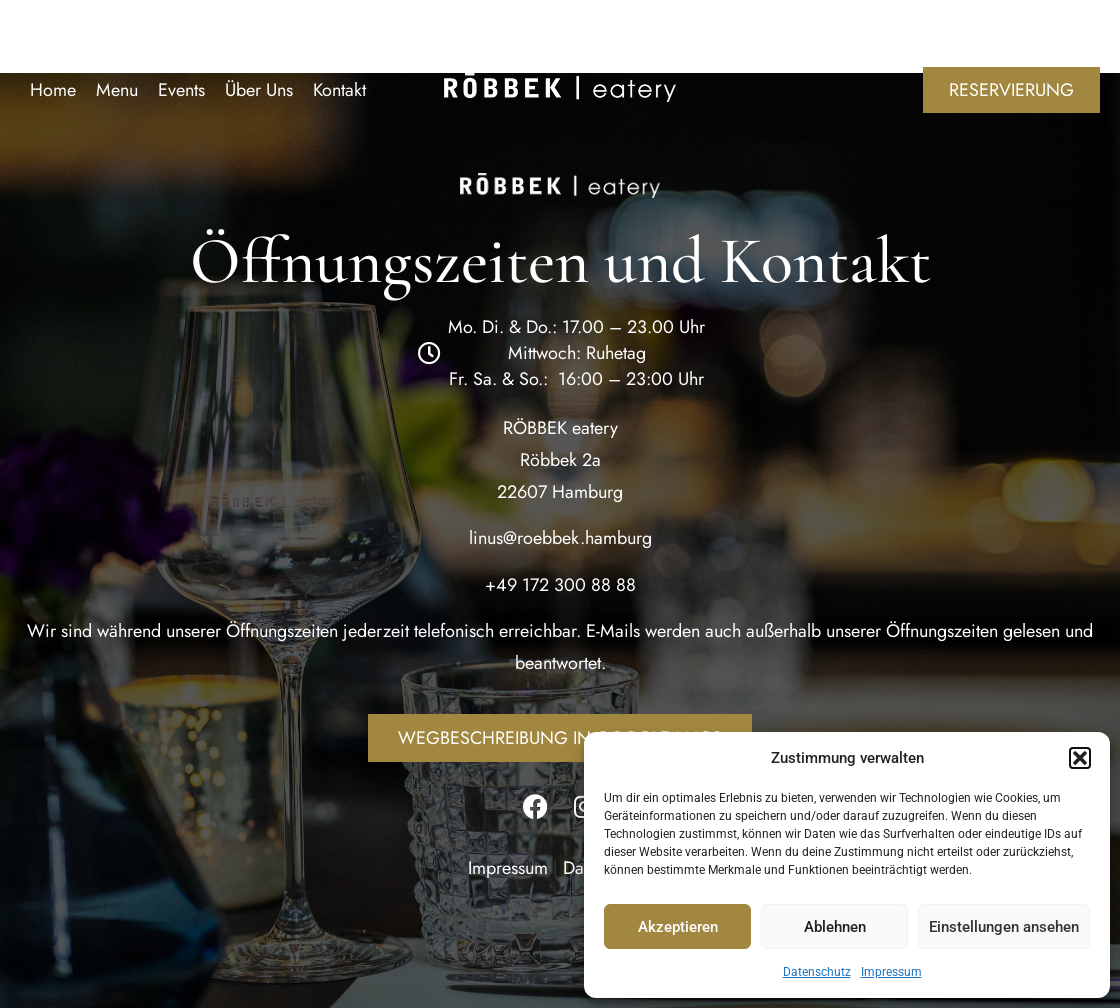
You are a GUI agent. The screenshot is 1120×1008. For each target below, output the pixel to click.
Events (181, 90)
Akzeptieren (678, 927)
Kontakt (339, 90)
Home (53, 90)
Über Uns (259, 90)
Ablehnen (835, 927)
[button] (1080, 758)
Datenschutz (817, 972)
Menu (117, 90)
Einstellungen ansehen (1004, 927)
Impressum (891, 972)
